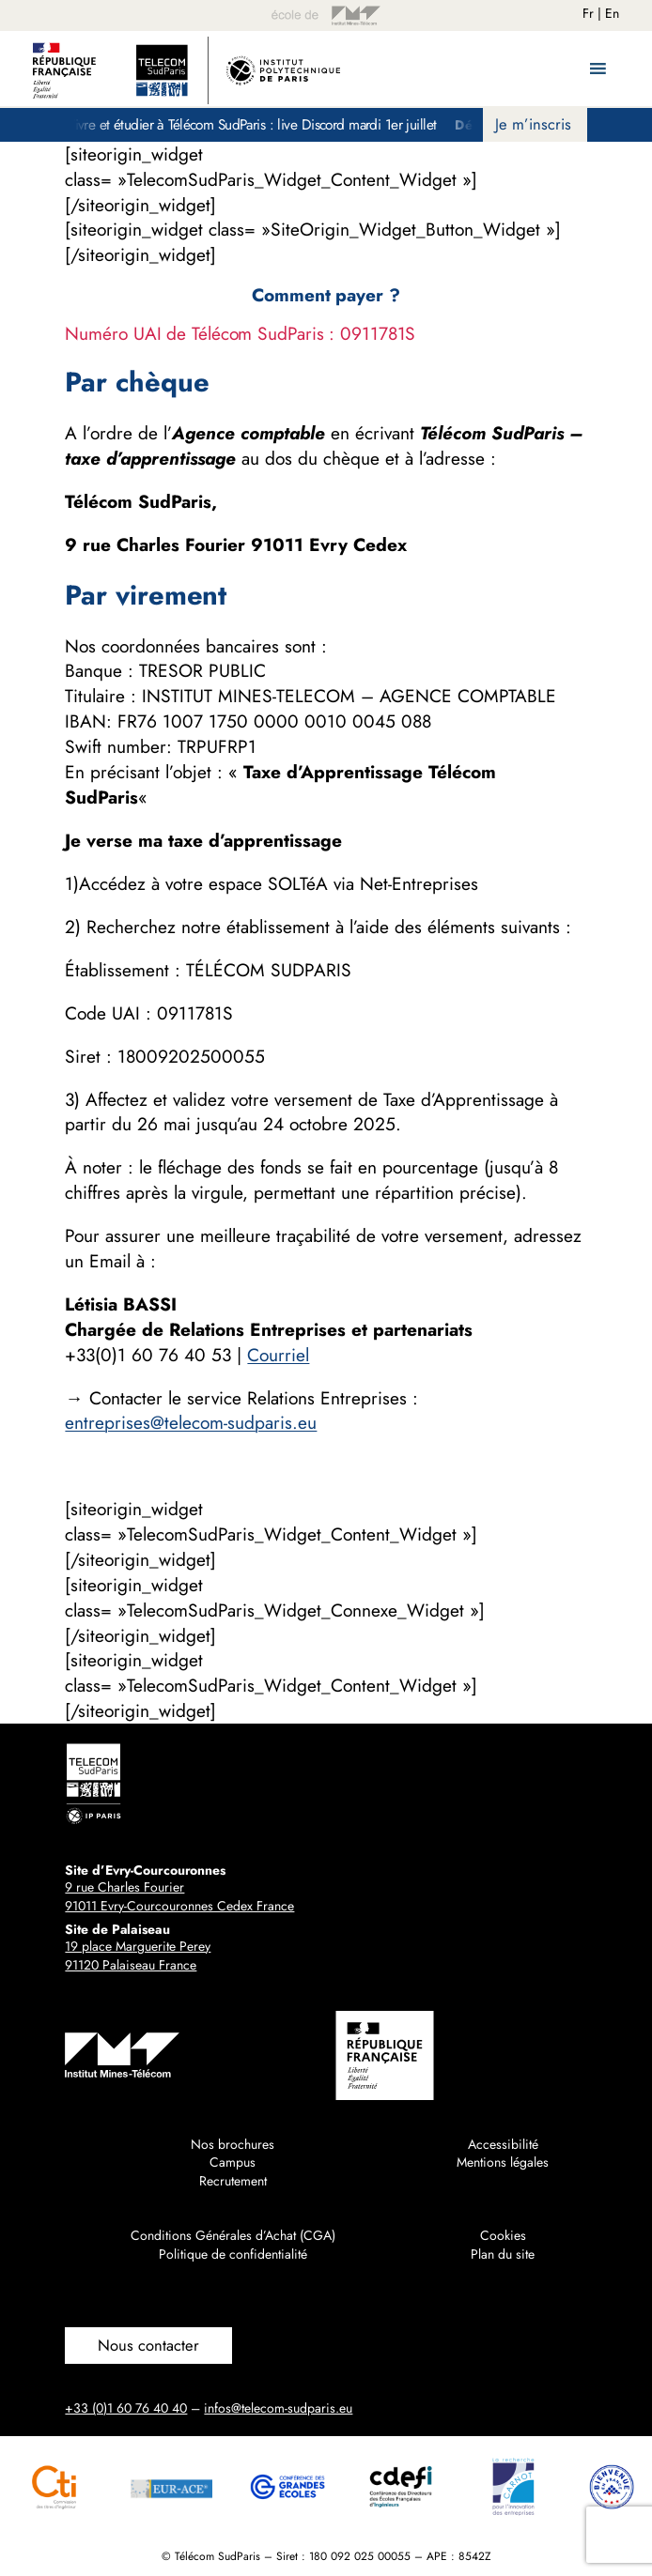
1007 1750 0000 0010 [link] (255, 721)
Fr (588, 13)
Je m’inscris (533, 124)
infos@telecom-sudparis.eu (278, 2408)
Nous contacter (148, 2345)
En (612, 13)
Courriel (278, 1355)
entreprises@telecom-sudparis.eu (191, 1422)
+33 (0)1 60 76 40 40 (126, 2408)
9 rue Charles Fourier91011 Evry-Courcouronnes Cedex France (179, 1896)
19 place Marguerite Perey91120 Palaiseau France (137, 1955)
